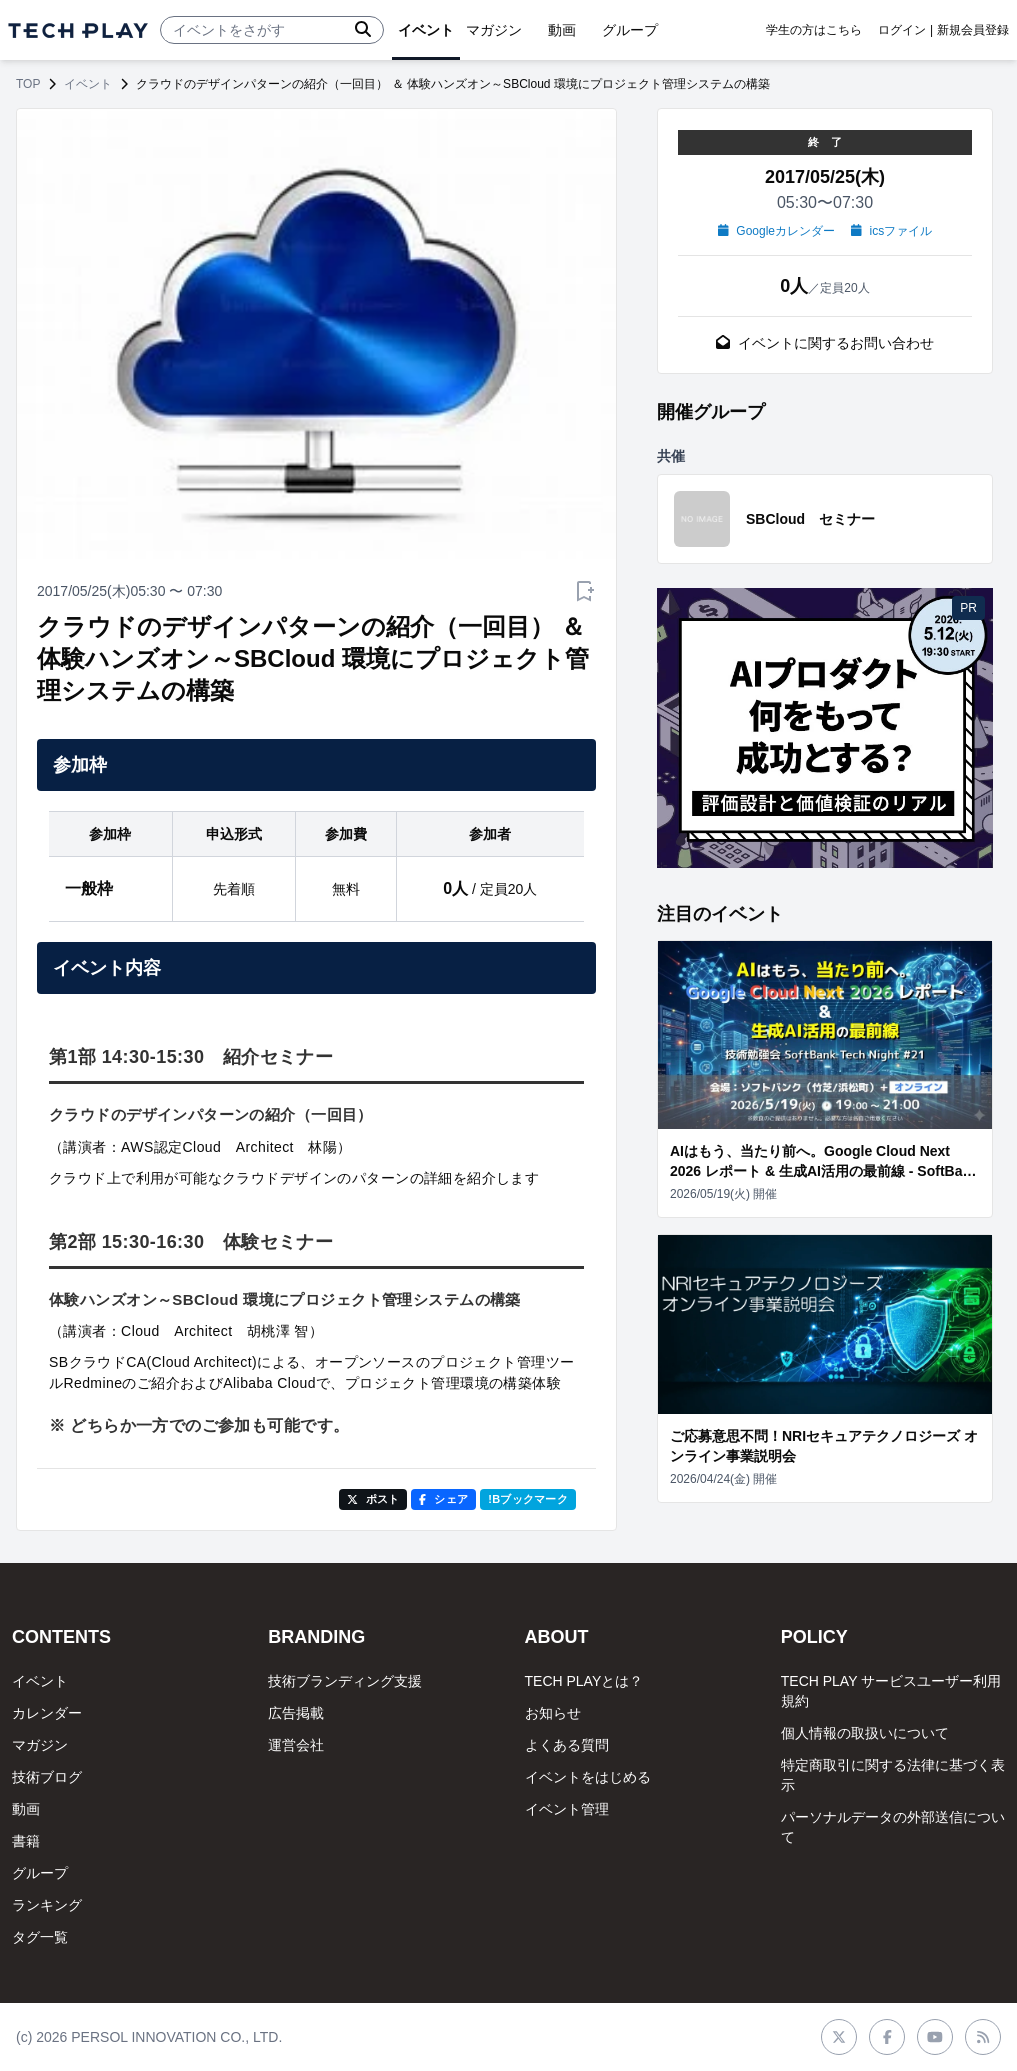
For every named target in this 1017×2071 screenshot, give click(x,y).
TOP (28, 84)
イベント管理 (567, 1809)
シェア (443, 1499)
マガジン (40, 1745)
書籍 (26, 1841)
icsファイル (891, 231)
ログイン (902, 30)
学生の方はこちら (814, 30)
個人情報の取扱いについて (865, 1733)
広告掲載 (296, 1713)
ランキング (47, 1905)
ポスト (373, 1499)
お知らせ (553, 1713)
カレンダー (47, 1713)
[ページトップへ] (78, 30)
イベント (88, 84)
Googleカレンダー (776, 231)
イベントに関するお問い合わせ (825, 343)
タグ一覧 (40, 1937)
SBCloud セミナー (810, 519)
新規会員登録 (973, 30)
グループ (40, 1873)
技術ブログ (47, 1777)
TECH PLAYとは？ (584, 1681)
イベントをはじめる (588, 1777)
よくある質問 (567, 1745)
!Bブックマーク (528, 1499)
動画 (26, 1809)
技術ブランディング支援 (345, 1681)
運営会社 (296, 1745)
